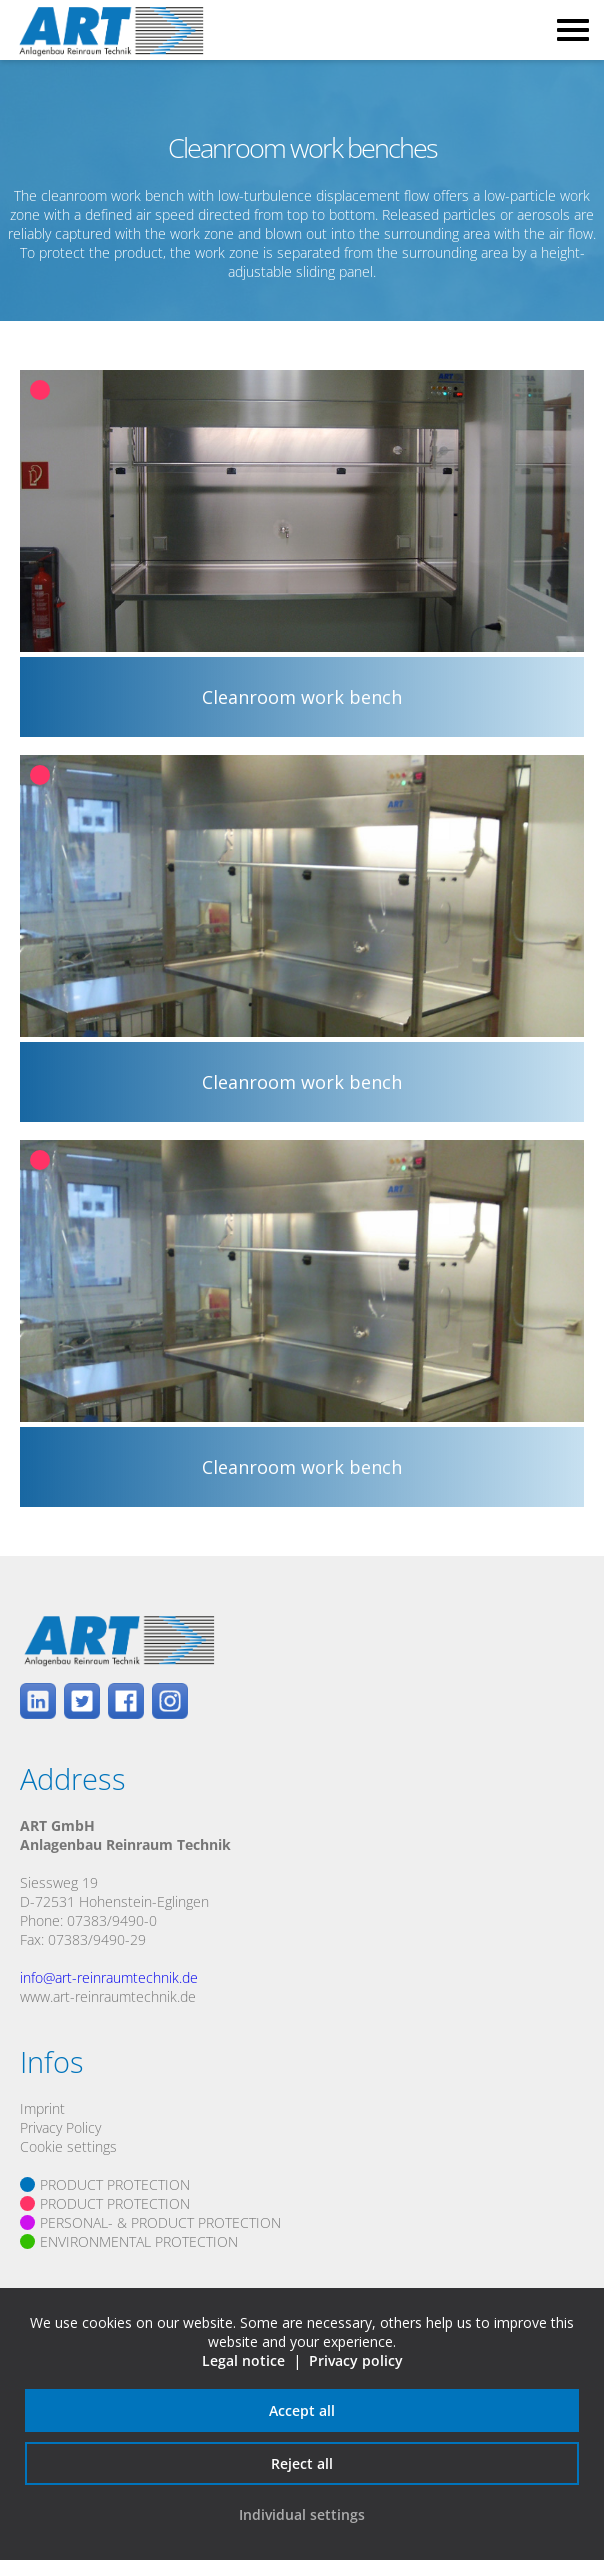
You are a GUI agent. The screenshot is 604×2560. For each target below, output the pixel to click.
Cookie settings (68, 2146)
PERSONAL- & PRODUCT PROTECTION (160, 2222)
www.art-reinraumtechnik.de (108, 1996)
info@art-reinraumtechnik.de (109, 1977)
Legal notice (243, 2360)
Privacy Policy (60, 2127)
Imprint (42, 2108)
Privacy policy (356, 2360)
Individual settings (302, 2514)
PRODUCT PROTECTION (115, 2184)
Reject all (302, 2463)
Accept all (302, 2410)
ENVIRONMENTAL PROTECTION (139, 2241)
